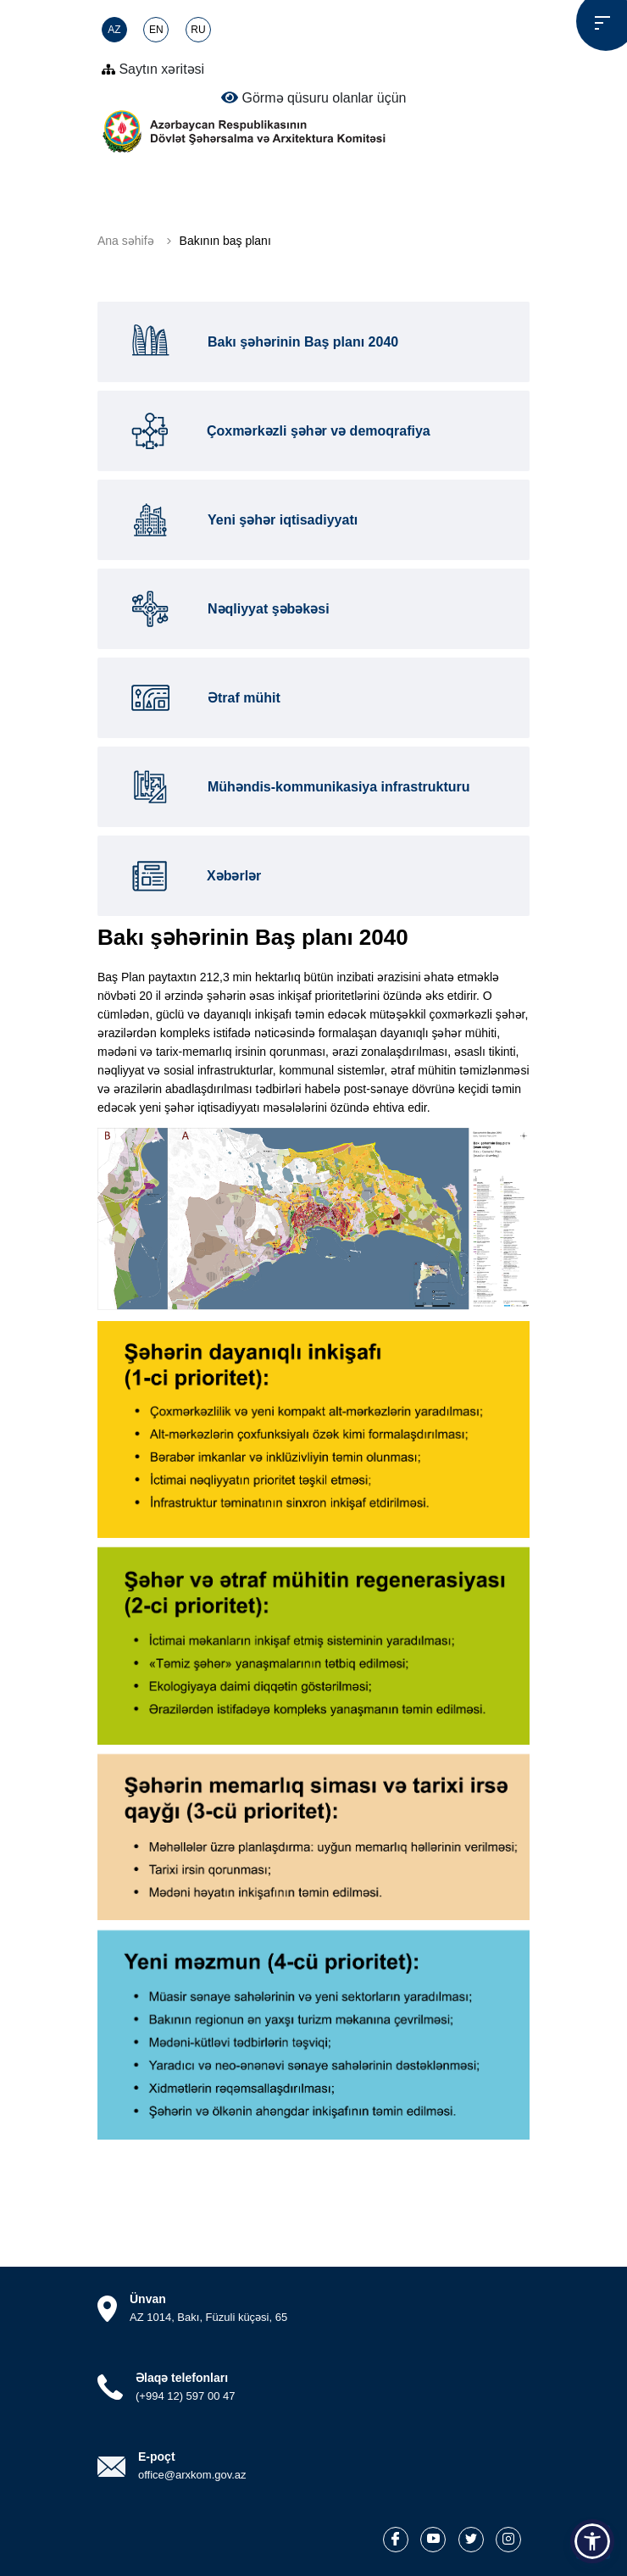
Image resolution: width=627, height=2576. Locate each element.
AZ (114, 30)
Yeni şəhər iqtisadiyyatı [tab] (240, 520)
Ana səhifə (125, 240)
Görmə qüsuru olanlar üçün (314, 97)
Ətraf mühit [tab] (201, 698)
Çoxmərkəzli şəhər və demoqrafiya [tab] (276, 431)
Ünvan (148, 2299)
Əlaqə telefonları (182, 2377)
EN (156, 30)
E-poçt (156, 2456)
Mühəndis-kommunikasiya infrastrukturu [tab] (296, 786)
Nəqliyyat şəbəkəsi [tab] (226, 609)
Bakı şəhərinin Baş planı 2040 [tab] (260, 342)
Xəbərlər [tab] (192, 875)
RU (198, 30)
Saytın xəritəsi (153, 69)
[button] (592, 2541)
